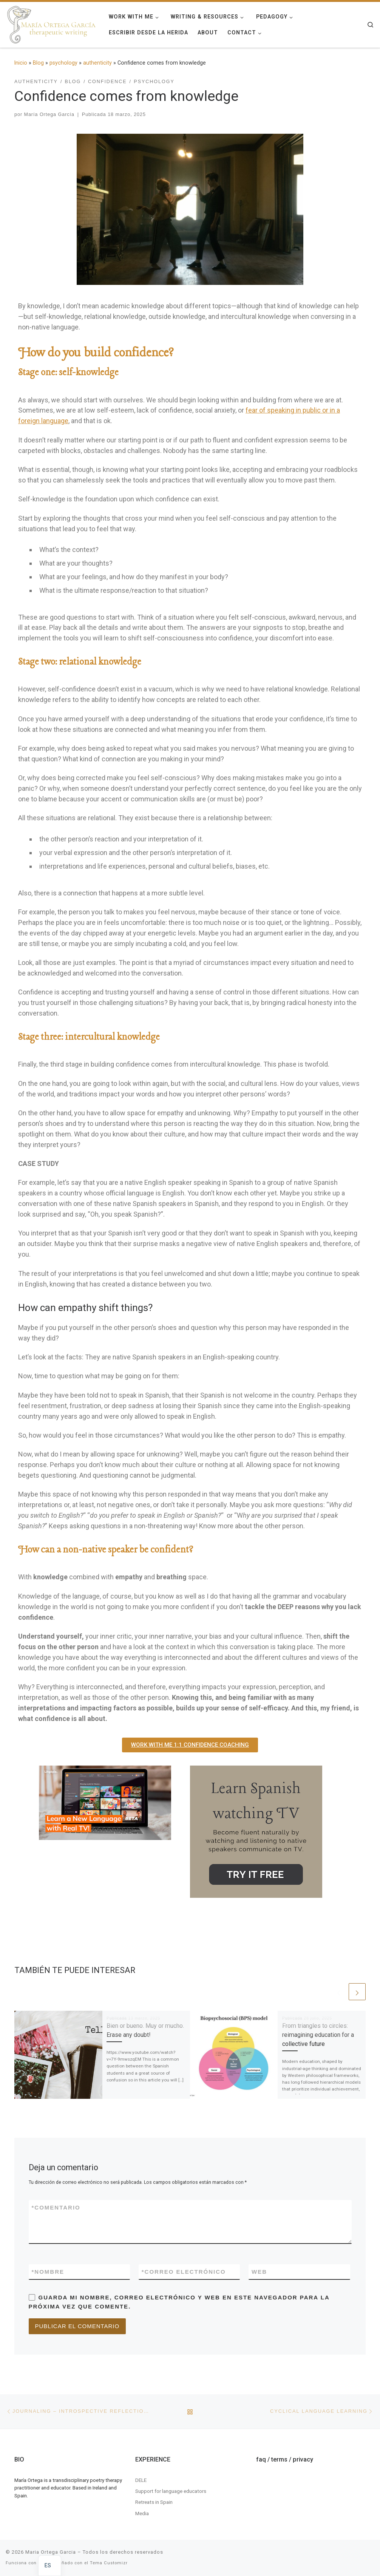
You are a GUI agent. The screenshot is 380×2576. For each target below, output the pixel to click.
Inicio (20, 63)
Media (142, 2513)
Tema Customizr (109, 2563)
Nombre (48, 2271)
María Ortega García (49, 114)
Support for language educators (170, 2491)
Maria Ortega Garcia (50, 2552)
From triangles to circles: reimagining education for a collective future (318, 2035)
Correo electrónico (184, 2271)
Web (259, 2271)
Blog (38, 63)
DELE (141, 2480)
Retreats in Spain (154, 2502)
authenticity (97, 63)
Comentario (56, 2207)
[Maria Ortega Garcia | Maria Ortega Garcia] (51, 24)
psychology (63, 63)
